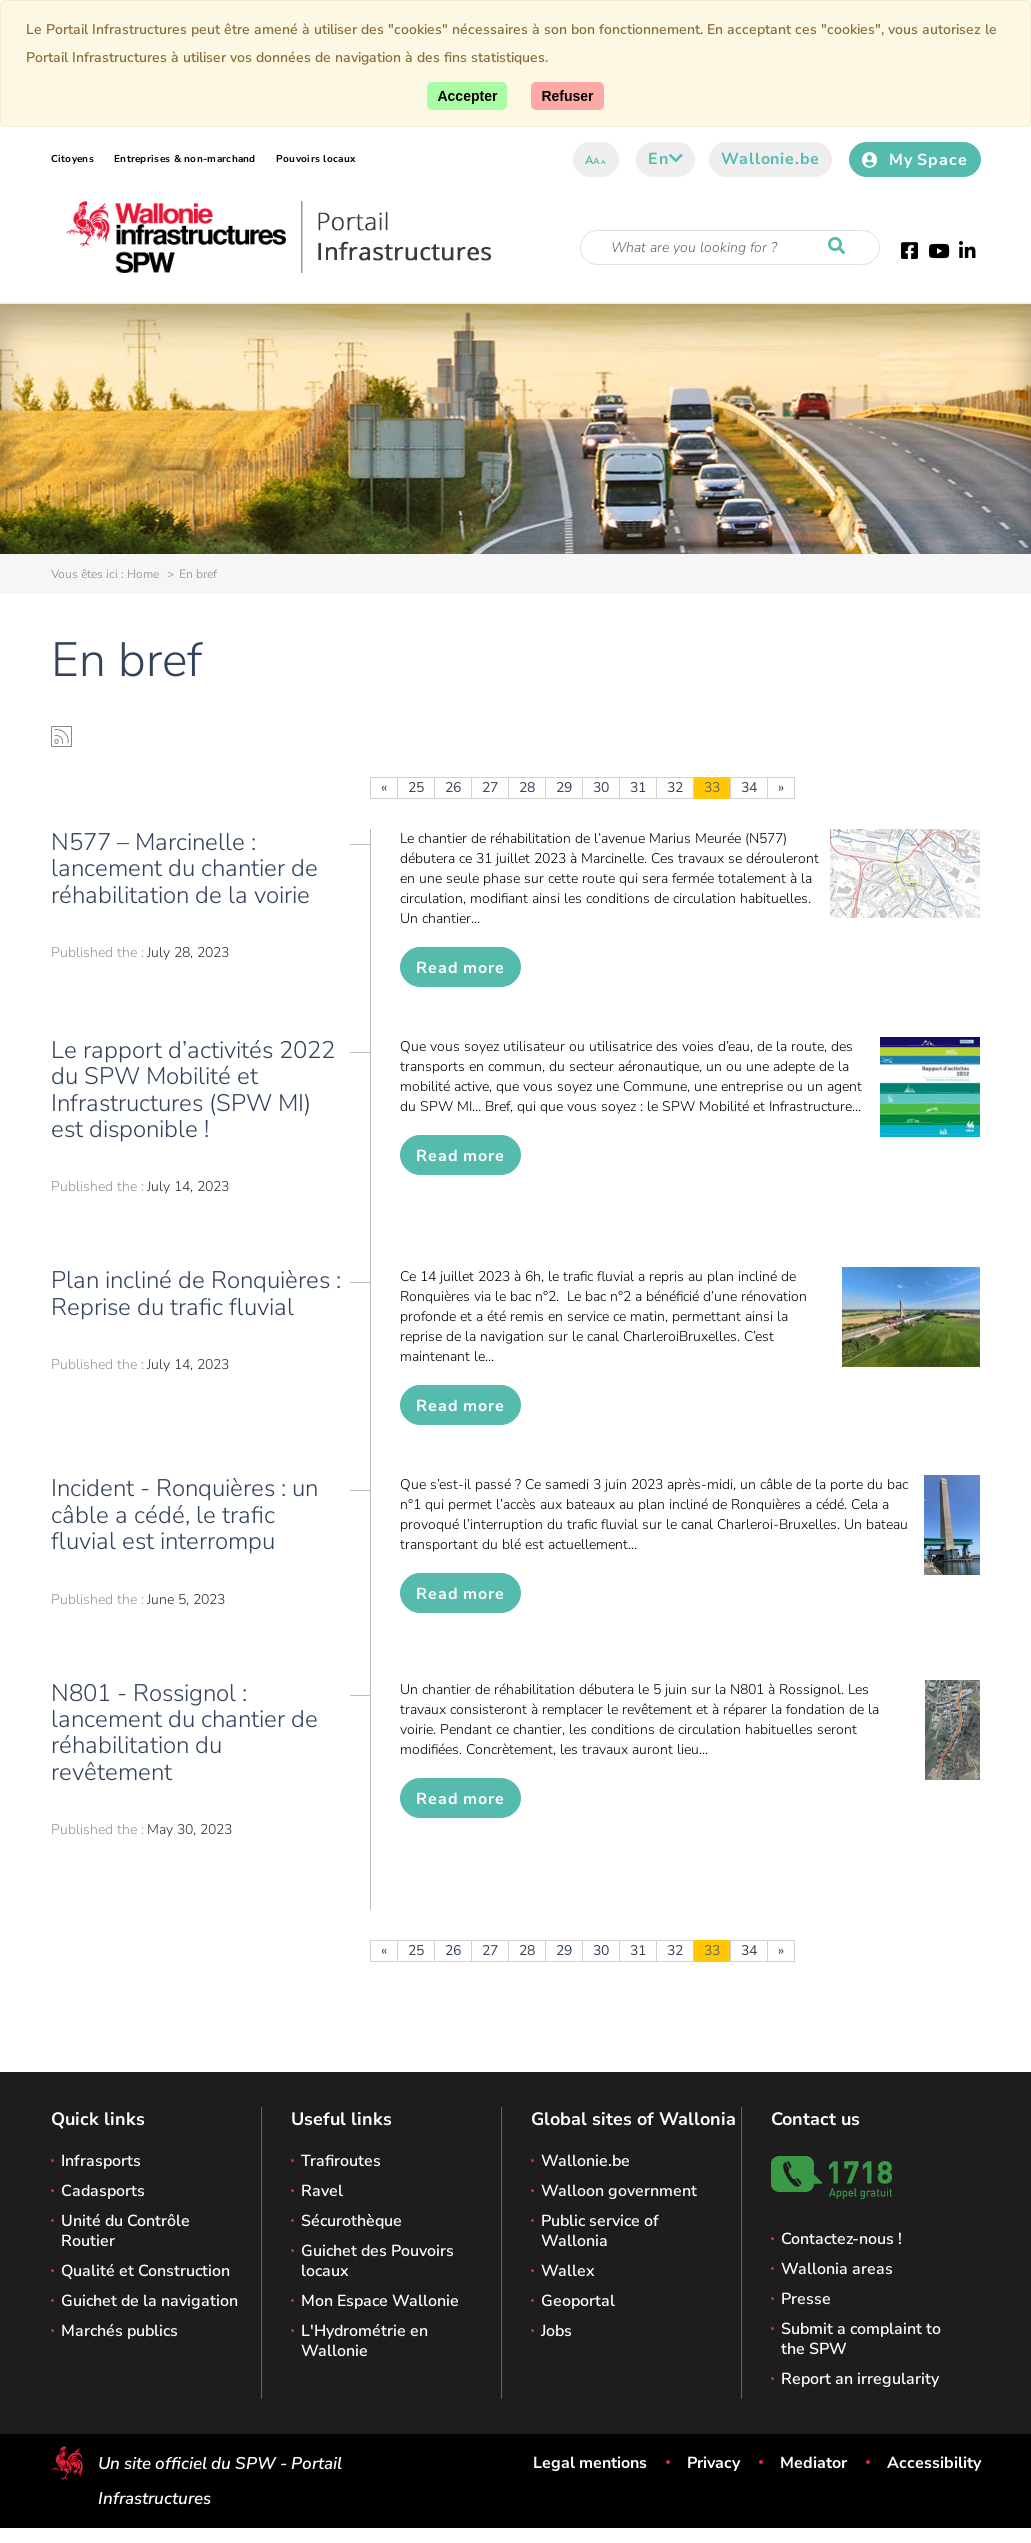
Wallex (568, 2271)
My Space (914, 160)
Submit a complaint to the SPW (861, 2339)
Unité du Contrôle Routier (125, 2231)
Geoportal (578, 2301)
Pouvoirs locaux (316, 159)
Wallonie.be (770, 159)
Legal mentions (590, 2463)
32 (675, 787)
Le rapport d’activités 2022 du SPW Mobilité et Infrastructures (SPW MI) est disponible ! (193, 1089)
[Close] (567, 96)
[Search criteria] (730, 247)
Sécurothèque (351, 2221)
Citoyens (72, 159)
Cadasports (103, 2191)
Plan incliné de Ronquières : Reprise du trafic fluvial (196, 1293)
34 (749, 787)
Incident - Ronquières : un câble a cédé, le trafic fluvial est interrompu (184, 1514)
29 (564, 787)
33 (712, 787)
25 (416, 787)
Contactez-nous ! (841, 2239)
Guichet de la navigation (149, 2301)
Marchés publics (119, 2331)
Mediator (813, 2463)
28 (527, 787)
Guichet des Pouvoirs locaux (377, 2261)
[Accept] (467, 96)
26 (453, 787)
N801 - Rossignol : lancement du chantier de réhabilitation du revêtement (184, 1732)
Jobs (556, 2331)
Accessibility (934, 2463)
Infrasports (101, 2161)
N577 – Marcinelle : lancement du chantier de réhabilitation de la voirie (184, 868)
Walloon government (619, 2191)
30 (601, 787)
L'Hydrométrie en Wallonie (364, 2341)
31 (638, 787)
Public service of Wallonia (600, 2231)
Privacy (713, 2463)
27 (490, 787)
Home (143, 574)
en (665, 159)
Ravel (322, 2191)
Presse (806, 2299)
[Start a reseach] (841, 247)
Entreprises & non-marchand (185, 159)
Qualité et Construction (145, 2271)
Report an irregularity (860, 2379)
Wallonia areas (837, 2269)
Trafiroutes (341, 2161)
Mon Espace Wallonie (380, 2301)
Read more (460, 968)
